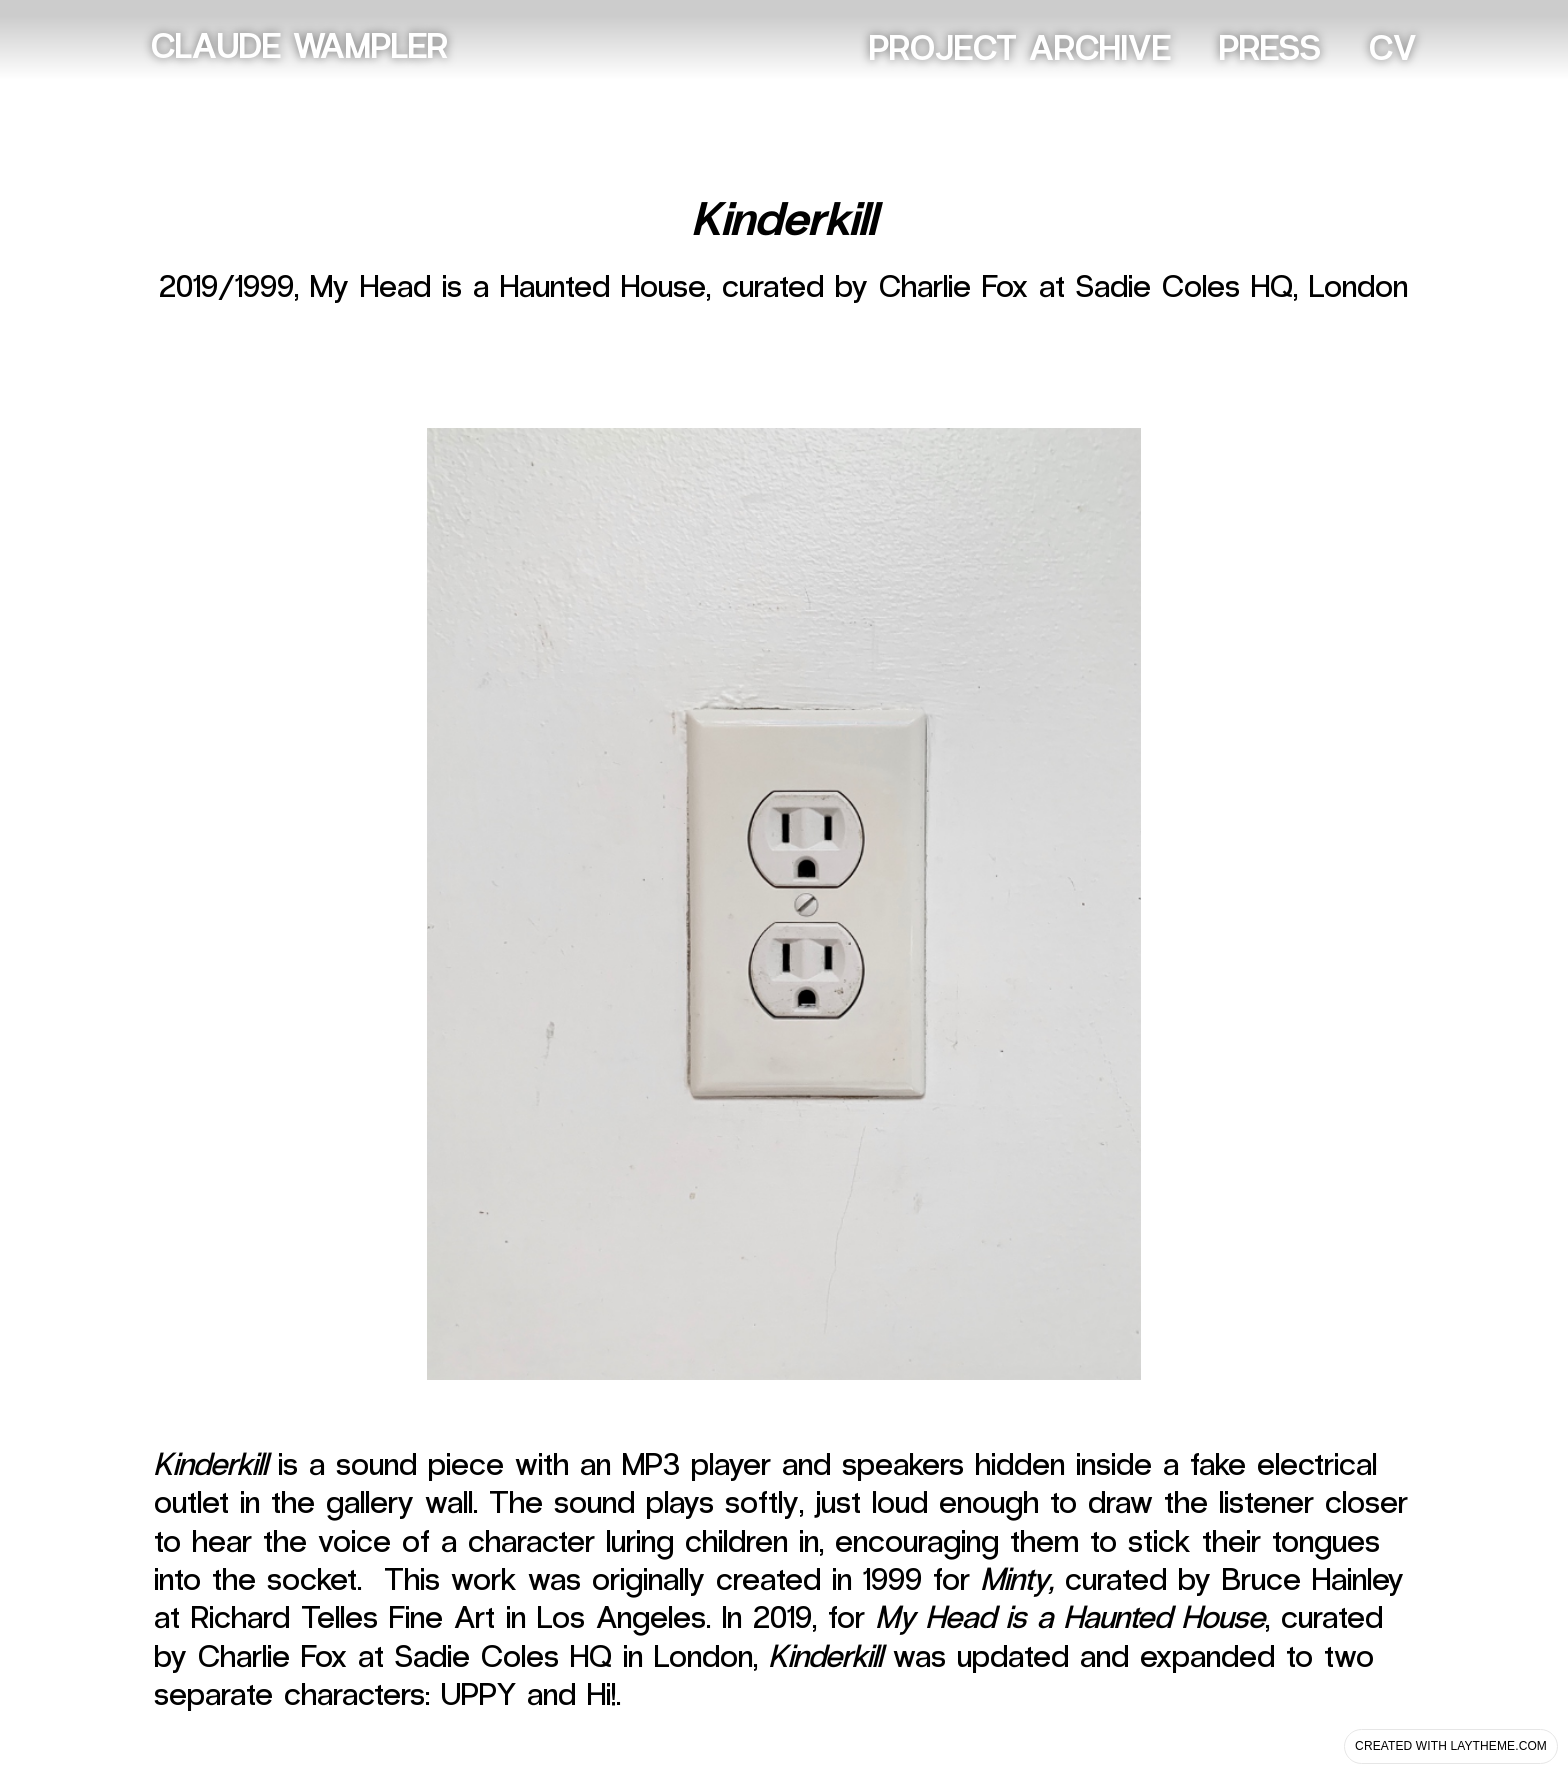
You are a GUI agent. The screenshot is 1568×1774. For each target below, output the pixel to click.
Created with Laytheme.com (1451, 1746)
